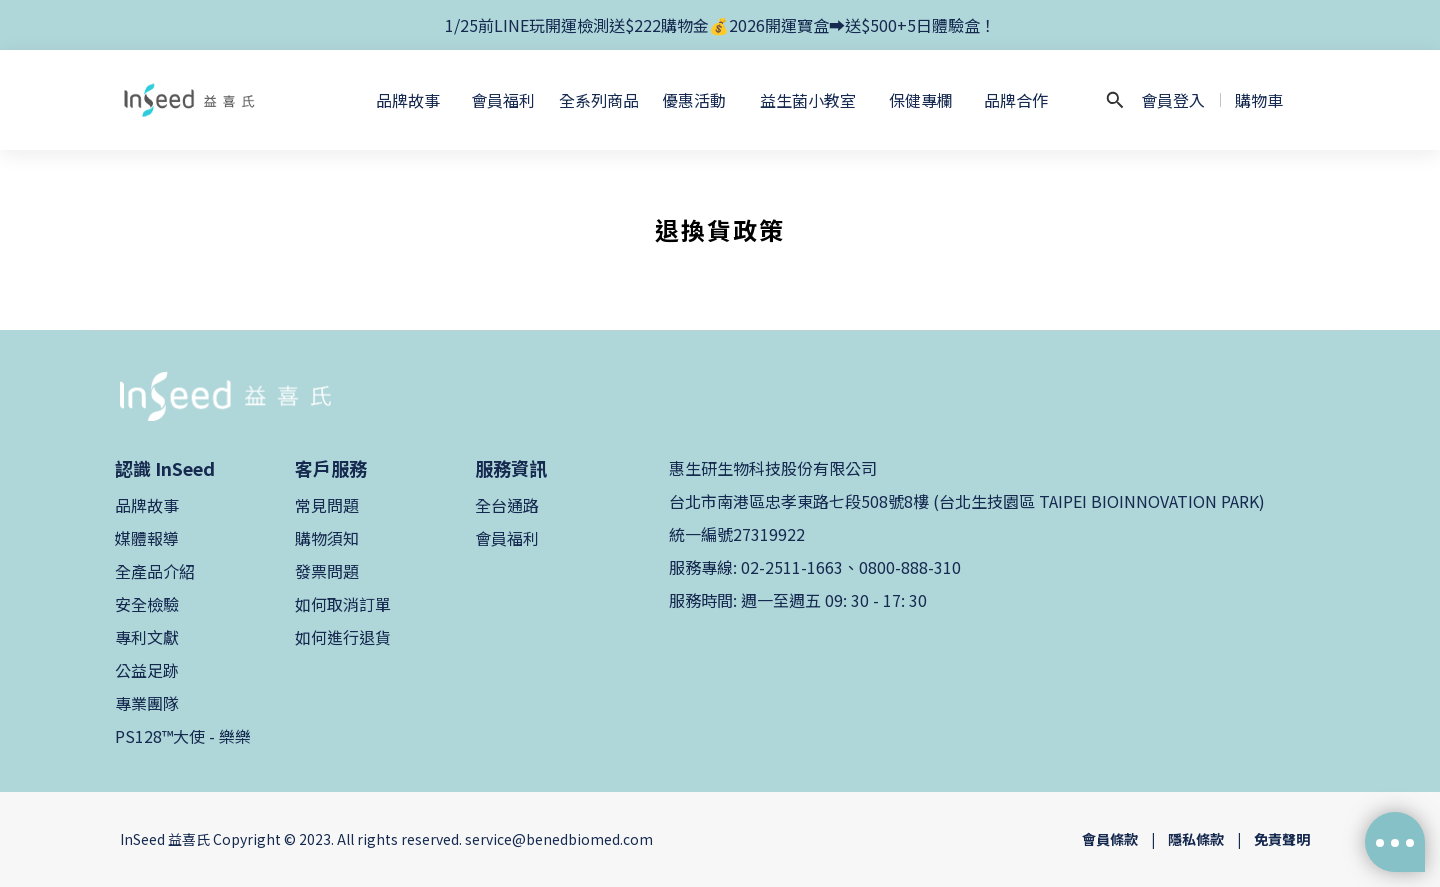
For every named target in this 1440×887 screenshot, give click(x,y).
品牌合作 (1016, 100)
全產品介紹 (155, 571)
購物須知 (327, 538)
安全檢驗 (147, 604)
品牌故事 (147, 505)
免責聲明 (1282, 839)
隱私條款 (1196, 839)
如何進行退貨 (343, 637)
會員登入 (1173, 100)
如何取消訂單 (343, 604)
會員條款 (1110, 839)
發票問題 (327, 571)
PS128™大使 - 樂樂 (183, 736)
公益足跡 (147, 670)
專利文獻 (147, 637)
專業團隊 (147, 703)
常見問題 (327, 505)
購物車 (1259, 100)
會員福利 (507, 538)
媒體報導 (147, 538)
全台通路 (507, 505)
